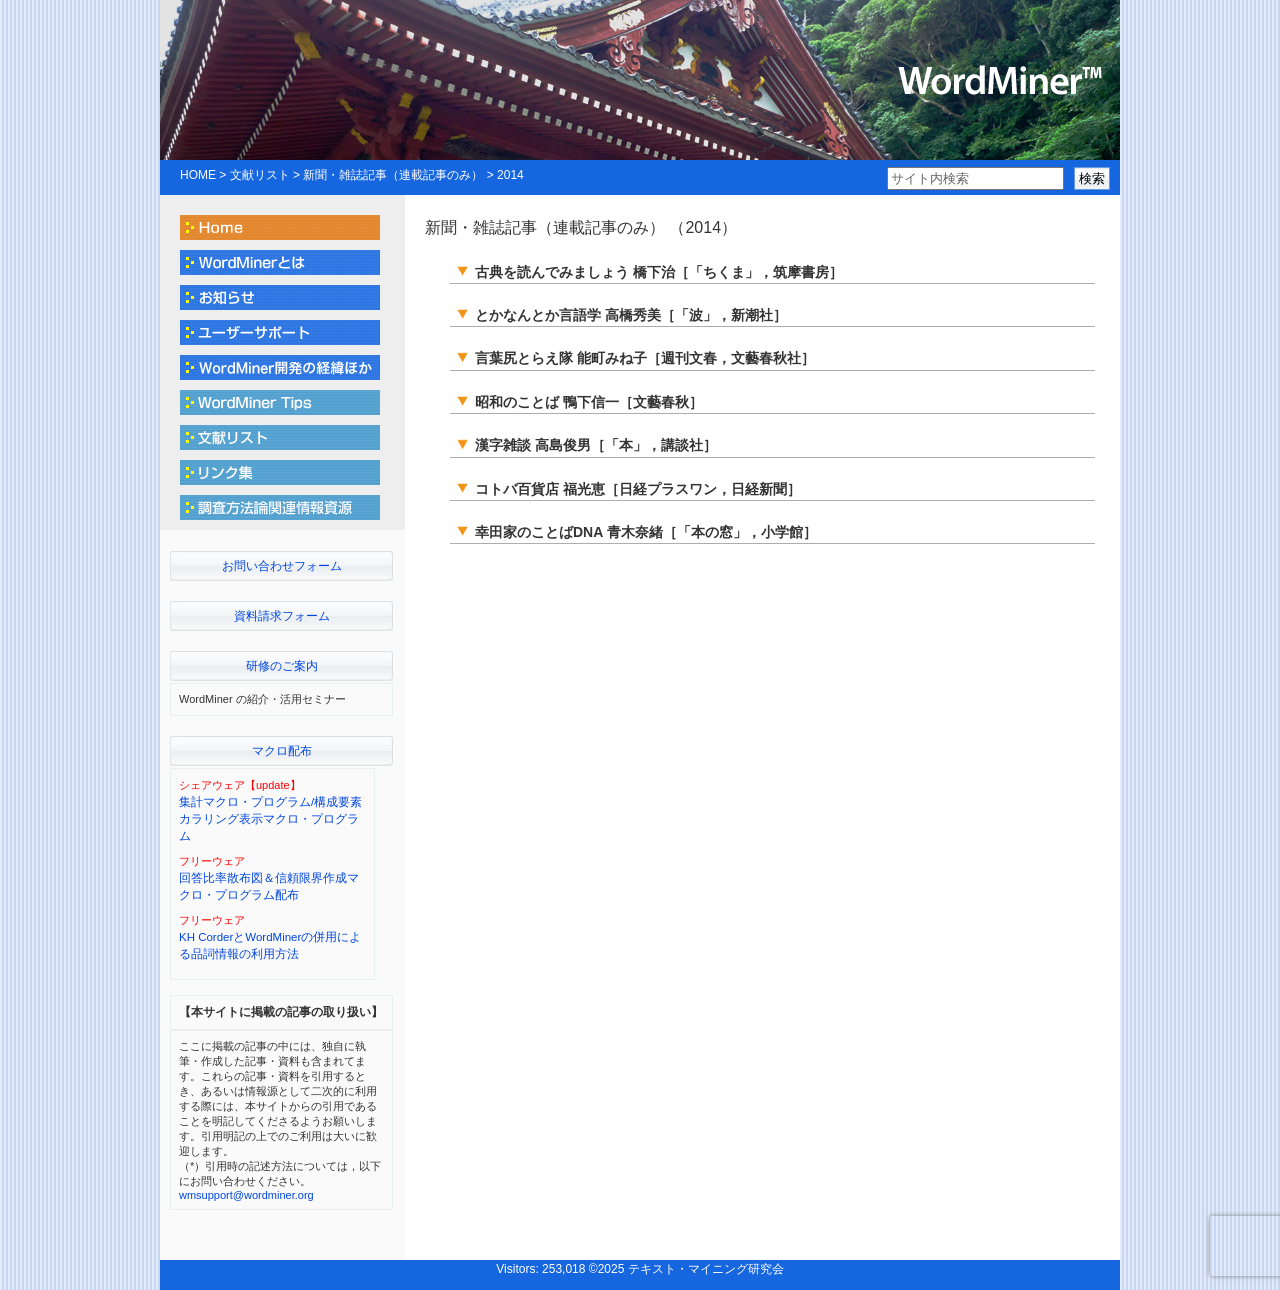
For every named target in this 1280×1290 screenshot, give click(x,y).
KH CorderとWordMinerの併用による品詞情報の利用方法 (270, 945)
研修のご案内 (282, 666)
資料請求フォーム (282, 616)
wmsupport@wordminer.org (246, 1195)
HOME (198, 175)
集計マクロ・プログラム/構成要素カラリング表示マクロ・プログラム (270, 819)
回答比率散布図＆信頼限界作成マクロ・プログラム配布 (269, 886)
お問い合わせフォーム (282, 566)
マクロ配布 (282, 751)
